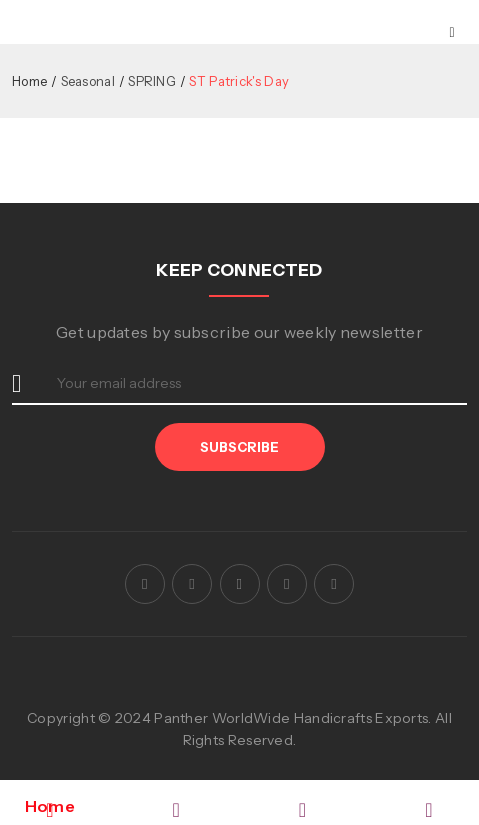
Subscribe (239, 447)
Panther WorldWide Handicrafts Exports (291, 718)
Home (29, 81)
